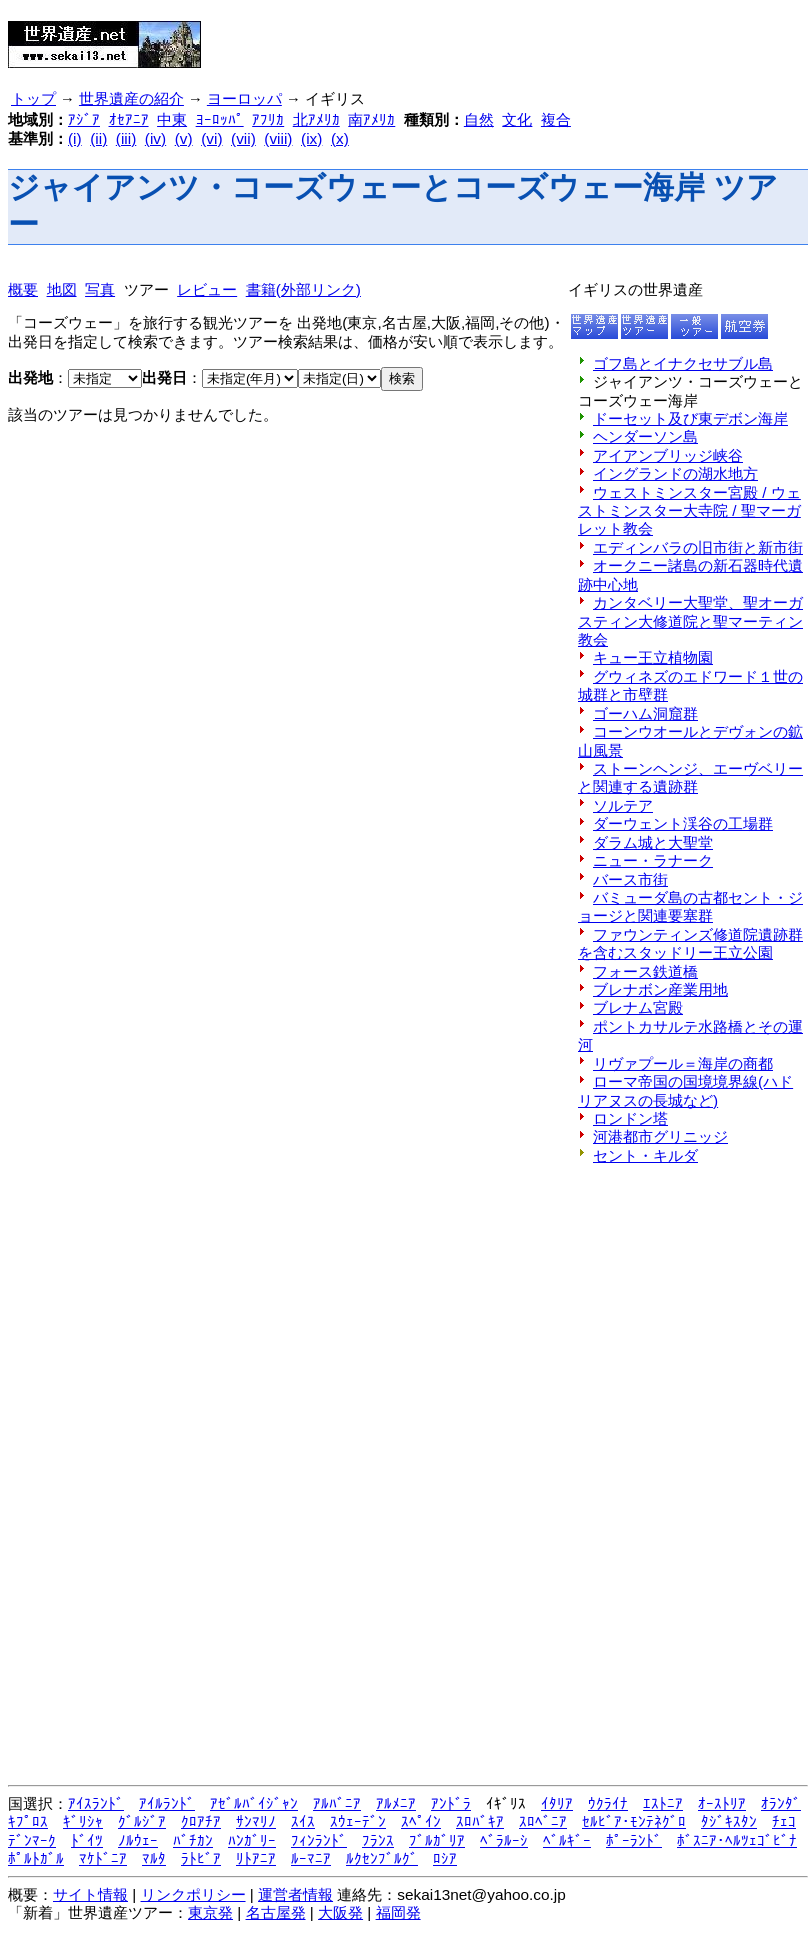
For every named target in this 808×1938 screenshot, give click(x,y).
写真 (100, 289)
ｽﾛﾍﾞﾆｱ (543, 1821)
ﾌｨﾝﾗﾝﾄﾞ (319, 1840)
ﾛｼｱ (445, 1858)
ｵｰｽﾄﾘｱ (722, 1803)
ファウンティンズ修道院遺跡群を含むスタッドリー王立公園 (690, 943)
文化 (517, 119)
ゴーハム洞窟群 (645, 713)
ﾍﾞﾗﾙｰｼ (504, 1840)
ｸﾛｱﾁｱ (201, 1821)
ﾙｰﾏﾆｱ (311, 1858)
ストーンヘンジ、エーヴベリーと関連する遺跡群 (690, 777)
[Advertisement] (461, 38)
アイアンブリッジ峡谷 (668, 455)
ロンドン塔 (630, 1118)
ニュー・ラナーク (653, 860)
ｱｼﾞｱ (84, 119)
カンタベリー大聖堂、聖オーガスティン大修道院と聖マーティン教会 (690, 621)
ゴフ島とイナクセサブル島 (683, 363)
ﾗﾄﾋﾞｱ (201, 1858)
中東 (172, 119)
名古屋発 (276, 1912)
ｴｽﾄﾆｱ (663, 1803)
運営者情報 (295, 1894)
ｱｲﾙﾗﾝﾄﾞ (167, 1803)
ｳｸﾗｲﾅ (608, 1803)
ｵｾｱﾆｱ (129, 119)
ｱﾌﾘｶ (268, 119)
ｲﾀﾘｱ (557, 1803)
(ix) (311, 138)
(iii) (126, 138)
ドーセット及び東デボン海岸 (690, 418)
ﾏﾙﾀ (154, 1858)
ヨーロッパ (244, 99)
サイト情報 (90, 1894)
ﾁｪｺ (784, 1821)
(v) (184, 138)
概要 (23, 289)
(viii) (278, 138)
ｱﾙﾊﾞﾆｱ (337, 1803)
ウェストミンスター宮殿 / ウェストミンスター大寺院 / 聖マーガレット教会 (689, 511)
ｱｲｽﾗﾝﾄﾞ (96, 1803)
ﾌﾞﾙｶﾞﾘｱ (437, 1840)
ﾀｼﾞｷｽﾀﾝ (729, 1821)
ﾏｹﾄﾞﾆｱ (103, 1858)
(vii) (243, 138)
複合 (556, 119)
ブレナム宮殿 (638, 1007)
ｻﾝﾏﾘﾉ (256, 1821)
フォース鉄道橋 (645, 971)
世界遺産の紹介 (131, 99)
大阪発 (340, 1912)
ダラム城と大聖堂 (653, 842)
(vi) (211, 138)
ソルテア (623, 805)
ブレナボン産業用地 (660, 989)
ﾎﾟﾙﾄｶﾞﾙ (36, 1858)
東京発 (210, 1912)
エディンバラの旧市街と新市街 (698, 547)
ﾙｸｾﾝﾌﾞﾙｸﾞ (382, 1858)
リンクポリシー (193, 1894)
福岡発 (398, 1912)
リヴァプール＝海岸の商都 (683, 1063)
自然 (479, 119)
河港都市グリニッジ (660, 1136)
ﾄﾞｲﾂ (87, 1840)
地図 (62, 289)
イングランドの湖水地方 (675, 473)
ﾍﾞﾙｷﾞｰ (567, 1840)
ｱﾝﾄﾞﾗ (451, 1803)
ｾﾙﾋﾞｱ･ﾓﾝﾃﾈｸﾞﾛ (634, 1821)
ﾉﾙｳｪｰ (138, 1840)
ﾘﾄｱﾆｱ (256, 1858)
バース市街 (630, 879)
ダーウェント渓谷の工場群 (683, 823)
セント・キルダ (645, 1155)
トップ (33, 99)
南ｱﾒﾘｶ (371, 119)
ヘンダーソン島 (645, 436)
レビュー (207, 289)
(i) (75, 138)
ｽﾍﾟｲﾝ (421, 1821)
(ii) (98, 138)
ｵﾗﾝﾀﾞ (781, 1803)
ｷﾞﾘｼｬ (83, 1821)
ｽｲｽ (303, 1821)
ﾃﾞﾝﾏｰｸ (32, 1840)
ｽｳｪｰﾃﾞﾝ (358, 1821)
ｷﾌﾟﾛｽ (28, 1821)
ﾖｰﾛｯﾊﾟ (220, 119)
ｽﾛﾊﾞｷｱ (480, 1821)
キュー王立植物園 (653, 657)
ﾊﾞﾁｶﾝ (193, 1840)
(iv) (155, 138)
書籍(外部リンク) (303, 289)
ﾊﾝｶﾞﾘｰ (252, 1840)
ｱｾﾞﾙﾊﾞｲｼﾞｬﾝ (254, 1803)
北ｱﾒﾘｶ (316, 119)
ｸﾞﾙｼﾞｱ (142, 1821)
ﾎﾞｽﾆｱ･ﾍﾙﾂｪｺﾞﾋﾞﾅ (737, 1840)
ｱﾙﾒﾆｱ (396, 1803)
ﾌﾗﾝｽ (378, 1840)
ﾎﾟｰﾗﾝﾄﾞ (634, 1840)
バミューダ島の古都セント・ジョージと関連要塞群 (690, 906)
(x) (340, 138)
